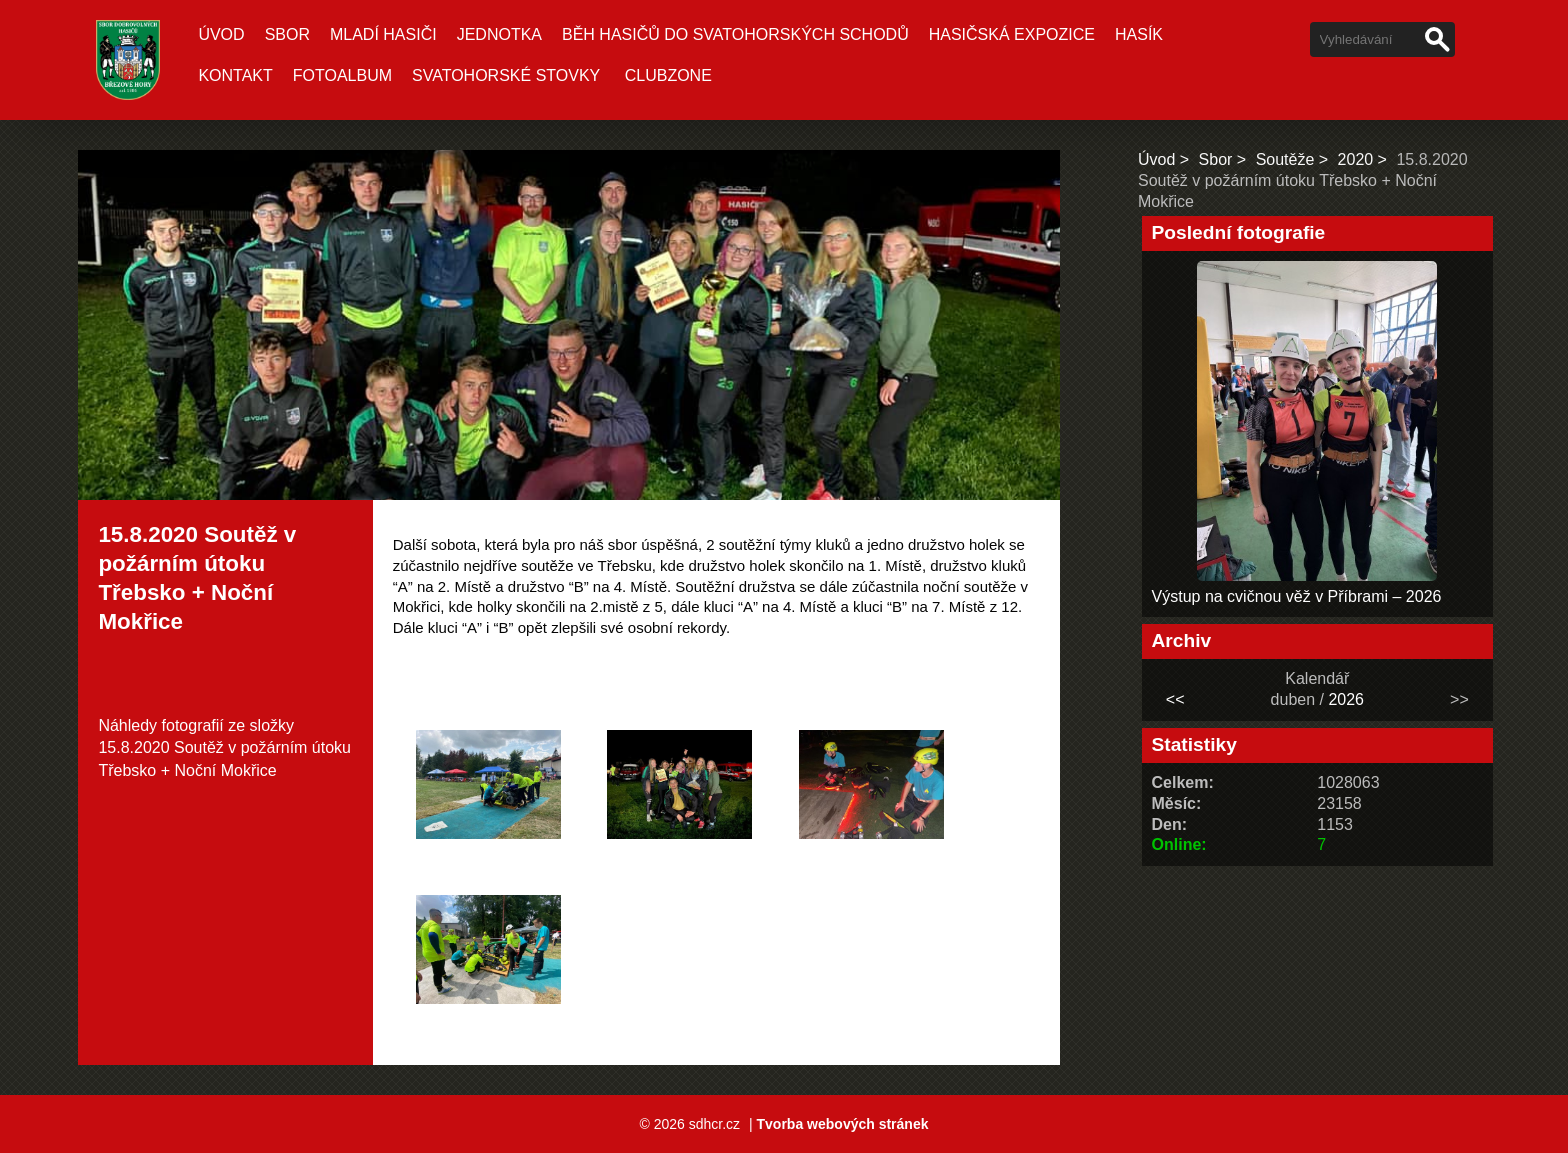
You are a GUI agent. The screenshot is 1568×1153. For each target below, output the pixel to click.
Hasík (1139, 34)
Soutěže (1285, 159)
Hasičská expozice (1012, 34)
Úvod (221, 34)
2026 (1346, 699)
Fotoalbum (342, 75)
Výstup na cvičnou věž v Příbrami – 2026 (1297, 596)
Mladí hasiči (383, 34)
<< (1175, 699)
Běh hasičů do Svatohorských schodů (735, 34)
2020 (1356, 159)
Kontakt (235, 75)
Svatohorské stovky (506, 75)
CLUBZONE (668, 75)
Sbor (287, 34)
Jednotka (499, 34)
